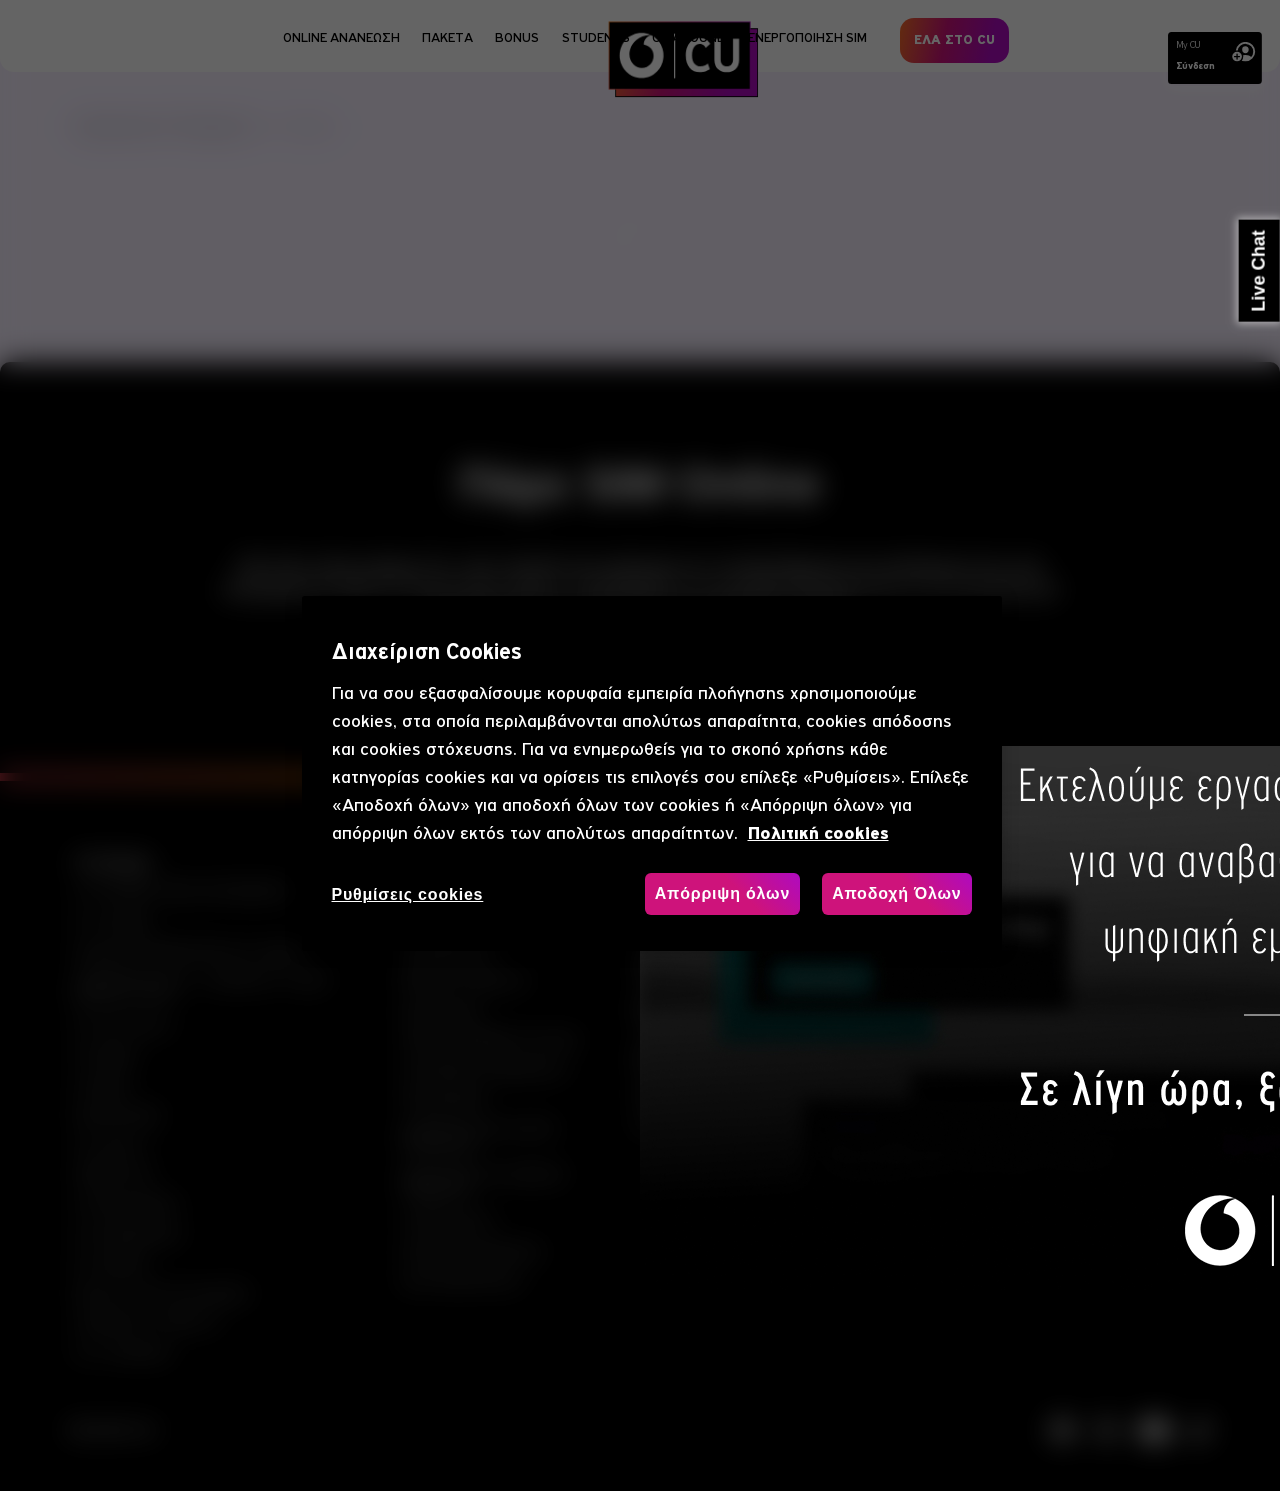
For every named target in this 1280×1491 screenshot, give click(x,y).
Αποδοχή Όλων (896, 893)
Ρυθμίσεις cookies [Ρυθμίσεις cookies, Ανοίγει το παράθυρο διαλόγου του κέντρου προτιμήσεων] (408, 894)
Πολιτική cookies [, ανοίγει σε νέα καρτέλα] (818, 833)
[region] (652, 773)
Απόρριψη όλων (722, 893)
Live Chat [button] (1259, 271)
